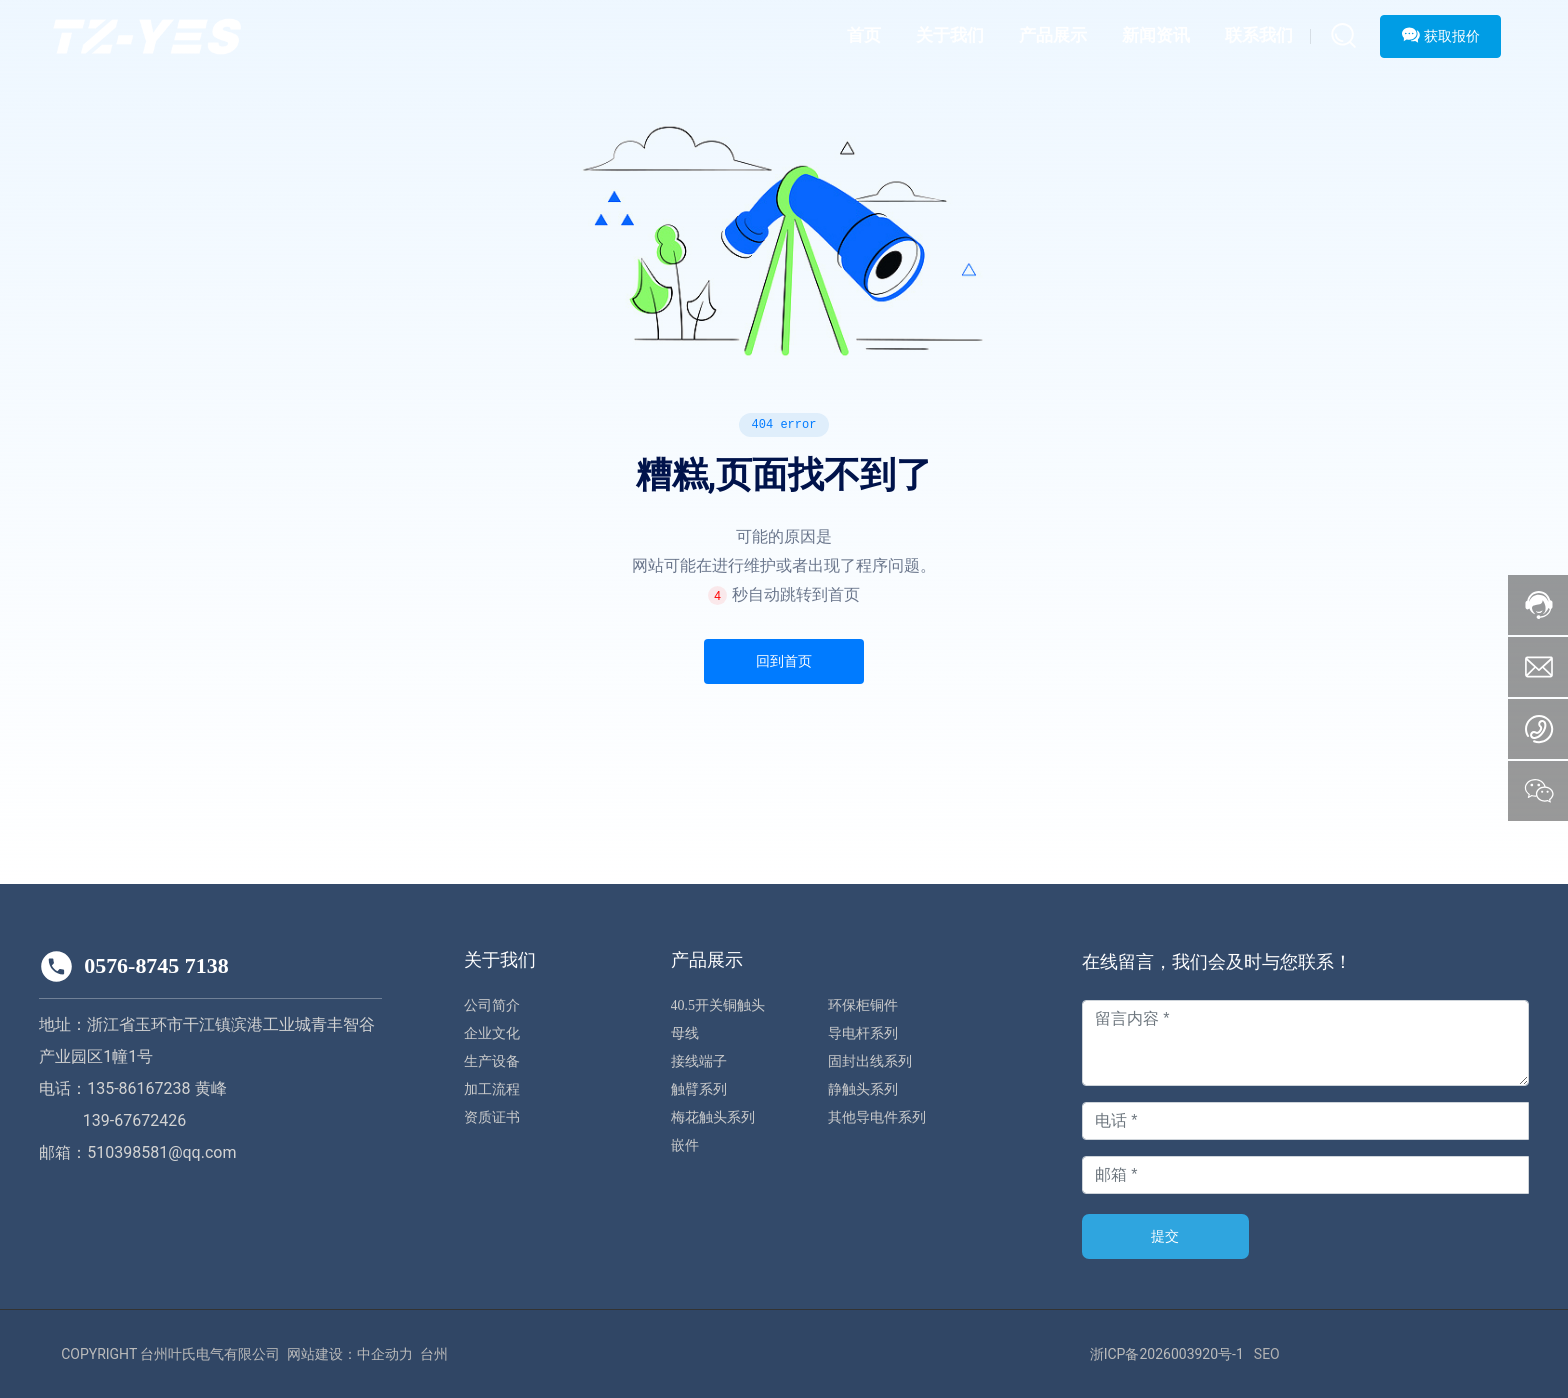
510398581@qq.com (161, 1152)
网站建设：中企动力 (350, 1354)
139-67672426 (134, 1120)
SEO (1267, 1354)
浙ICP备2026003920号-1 (1167, 1354)
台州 (434, 1354)
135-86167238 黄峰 (156, 1088)
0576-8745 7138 (156, 965)
